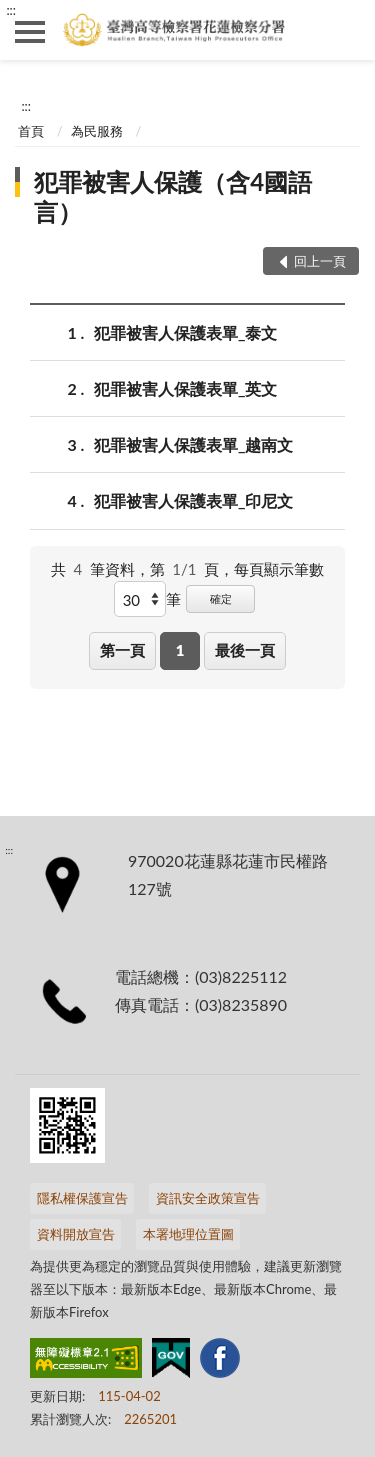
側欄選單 (30, 32)
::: (11, 10)
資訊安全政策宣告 (208, 1198)
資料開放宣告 (76, 1234)
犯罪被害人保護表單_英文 (185, 388)
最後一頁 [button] (245, 650)
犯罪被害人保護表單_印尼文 (193, 500)
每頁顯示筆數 (279, 569)
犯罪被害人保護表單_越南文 (193, 444)
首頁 (31, 131)
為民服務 (97, 131)
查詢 (345, 30)
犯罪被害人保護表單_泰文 (185, 332)
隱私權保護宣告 (82, 1198)
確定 (221, 598)
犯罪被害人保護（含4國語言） (173, 196)
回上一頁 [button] (320, 261)
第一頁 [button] (122, 650)
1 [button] (180, 650)
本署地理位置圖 (188, 1234)
